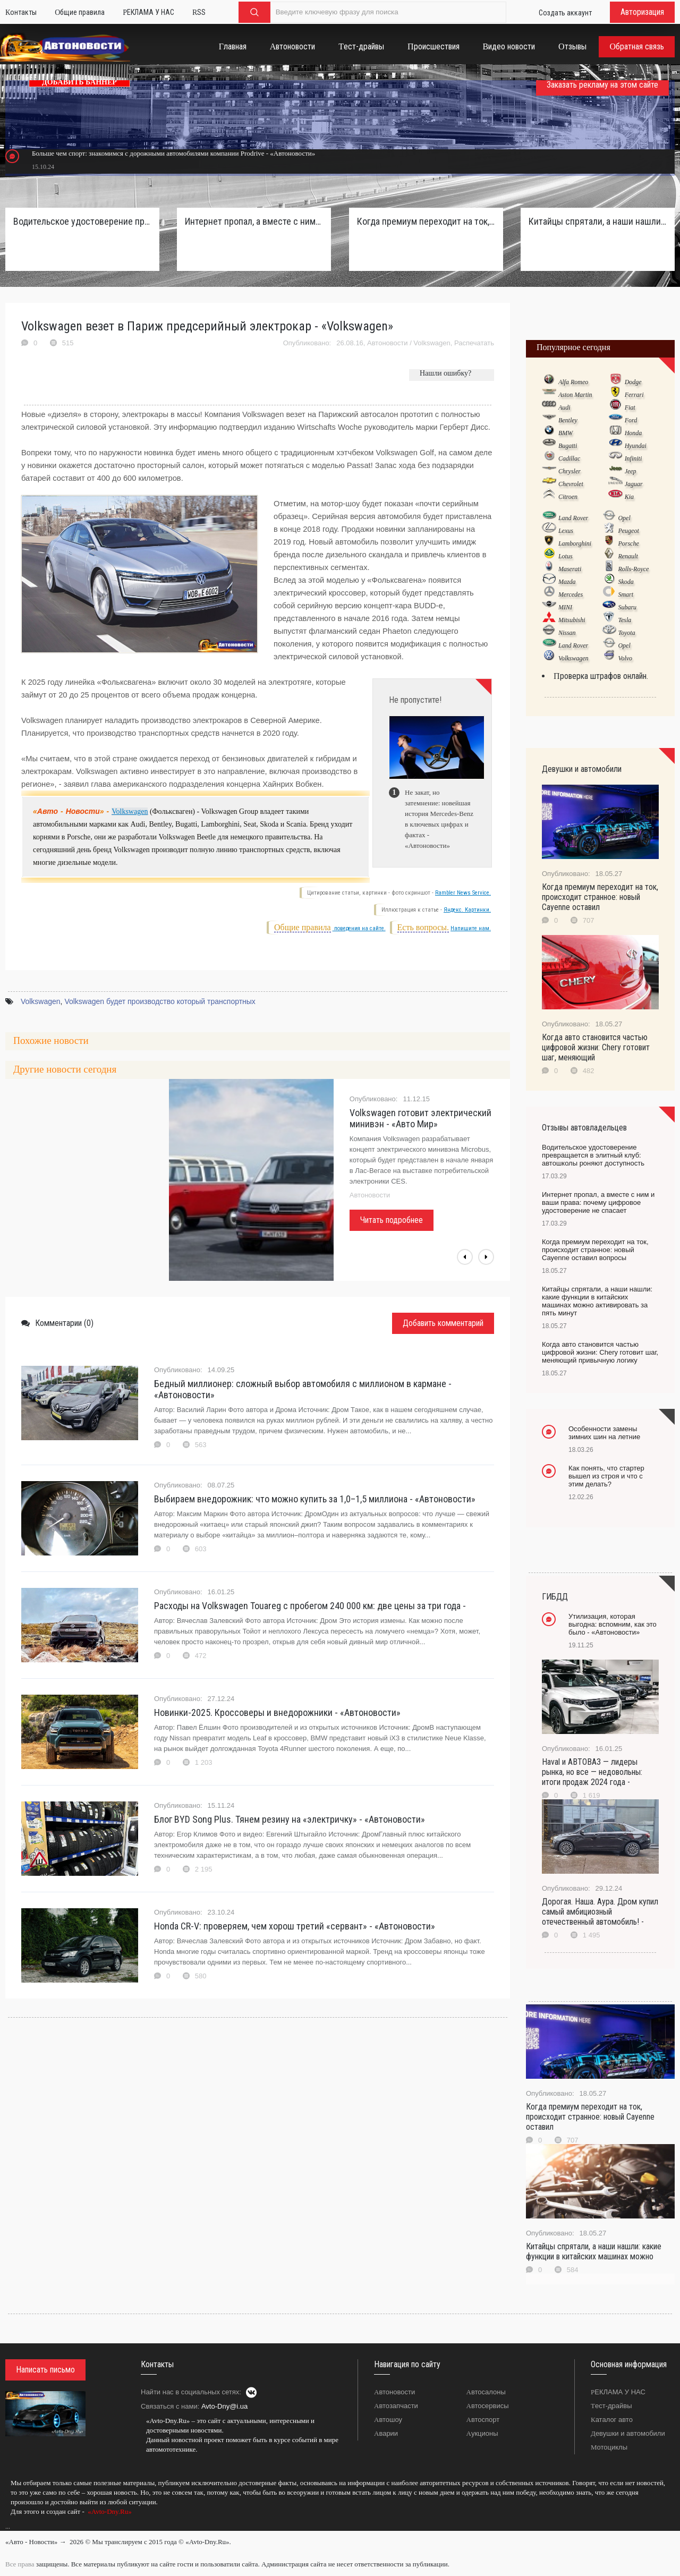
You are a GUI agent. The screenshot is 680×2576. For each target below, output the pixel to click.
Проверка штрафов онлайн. (601, 676)
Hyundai (636, 445)
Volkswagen (431, 343)
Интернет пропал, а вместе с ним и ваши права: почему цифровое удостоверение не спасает (254, 221)
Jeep (630, 471)
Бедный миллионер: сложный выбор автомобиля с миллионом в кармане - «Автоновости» (303, 1389)
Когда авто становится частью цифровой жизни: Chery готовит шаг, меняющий (596, 1047)
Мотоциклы (609, 2447)
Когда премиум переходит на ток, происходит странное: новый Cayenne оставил (600, 897)
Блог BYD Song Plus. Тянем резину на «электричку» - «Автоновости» (289, 1819)
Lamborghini (574, 543)
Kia (629, 496)
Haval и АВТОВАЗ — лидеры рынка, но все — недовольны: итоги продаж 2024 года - (592, 1772)
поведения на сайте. (359, 928)
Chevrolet (570, 484)
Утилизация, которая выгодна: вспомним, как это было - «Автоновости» (612, 1624)
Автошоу (388, 2420)
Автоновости (387, 343)
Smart (625, 594)
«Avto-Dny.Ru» (109, 2511)
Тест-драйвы (611, 2406)
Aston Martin (575, 394)
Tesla (624, 620)
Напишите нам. (470, 928)
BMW (565, 433)
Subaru (627, 607)
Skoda (625, 581)
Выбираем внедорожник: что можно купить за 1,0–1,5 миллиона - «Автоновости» (314, 1498)
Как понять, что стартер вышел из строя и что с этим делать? (606, 1476)
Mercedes (570, 594)
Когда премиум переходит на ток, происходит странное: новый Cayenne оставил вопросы (426, 221)
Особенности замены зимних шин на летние (604, 1433)
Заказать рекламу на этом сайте (602, 85)
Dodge (633, 382)
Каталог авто (612, 2420)
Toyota (626, 632)
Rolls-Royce (633, 569)
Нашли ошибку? (445, 373)
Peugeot (628, 530)
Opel (624, 518)
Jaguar (634, 484)
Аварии (386, 2433)
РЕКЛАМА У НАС (618, 2392)
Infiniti (633, 458)
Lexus (565, 530)
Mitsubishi (571, 620)
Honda (633, 433)
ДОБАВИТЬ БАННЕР (79, 82)
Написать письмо (45, 2370)
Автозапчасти (396, 2406)
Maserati (569, 569)
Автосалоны (486, 2392)
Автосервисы (487, 2406)
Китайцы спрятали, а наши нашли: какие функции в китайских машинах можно (593, 2251)
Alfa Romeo (573, 382)
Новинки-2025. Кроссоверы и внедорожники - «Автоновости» (277, 1712)
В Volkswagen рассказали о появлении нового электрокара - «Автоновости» (414, 1124)
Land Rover (573, 518)
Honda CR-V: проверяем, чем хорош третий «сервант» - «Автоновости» (294, 1926)
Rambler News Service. (463, 892)
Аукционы (482, 2433)
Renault (628, 556)
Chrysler (569, 471)
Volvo (625, 658)
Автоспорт (483, 2420)
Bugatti (567, 445)
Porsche (628, 543)
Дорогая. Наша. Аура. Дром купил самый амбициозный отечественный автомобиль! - (600, 1912)
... (7, 2526)
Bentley (567, 420)
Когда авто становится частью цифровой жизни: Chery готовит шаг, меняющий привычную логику (600, 1352)
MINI (565, 607)
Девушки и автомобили (628, 2433)
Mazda (567, 581)
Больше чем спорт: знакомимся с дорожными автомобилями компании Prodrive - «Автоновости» (173, 153)
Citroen (567, 496)
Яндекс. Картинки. (467, 909)
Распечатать (474, 343)
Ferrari (634, 394)
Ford (631, 420)
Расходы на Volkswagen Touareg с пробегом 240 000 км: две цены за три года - (310, 1605)
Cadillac (569, 458)
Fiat (630, 407)
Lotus (565, 556)
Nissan (567, 632)
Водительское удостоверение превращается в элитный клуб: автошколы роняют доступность (82, 221)
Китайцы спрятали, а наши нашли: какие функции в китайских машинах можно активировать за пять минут (598, 221)
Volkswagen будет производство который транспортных (159, 1001)
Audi (564, 407)
